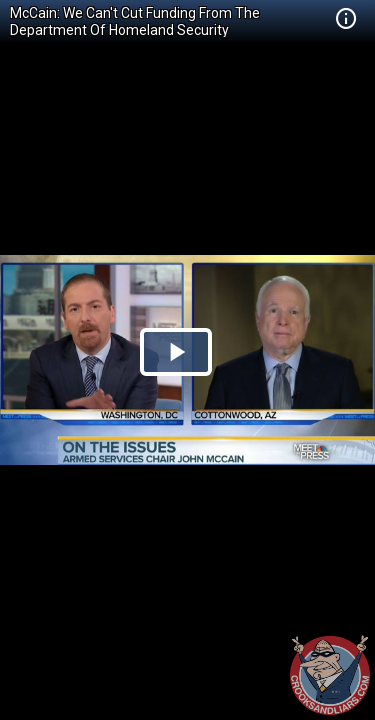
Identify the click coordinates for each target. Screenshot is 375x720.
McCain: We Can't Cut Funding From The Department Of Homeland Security (135, 21)
